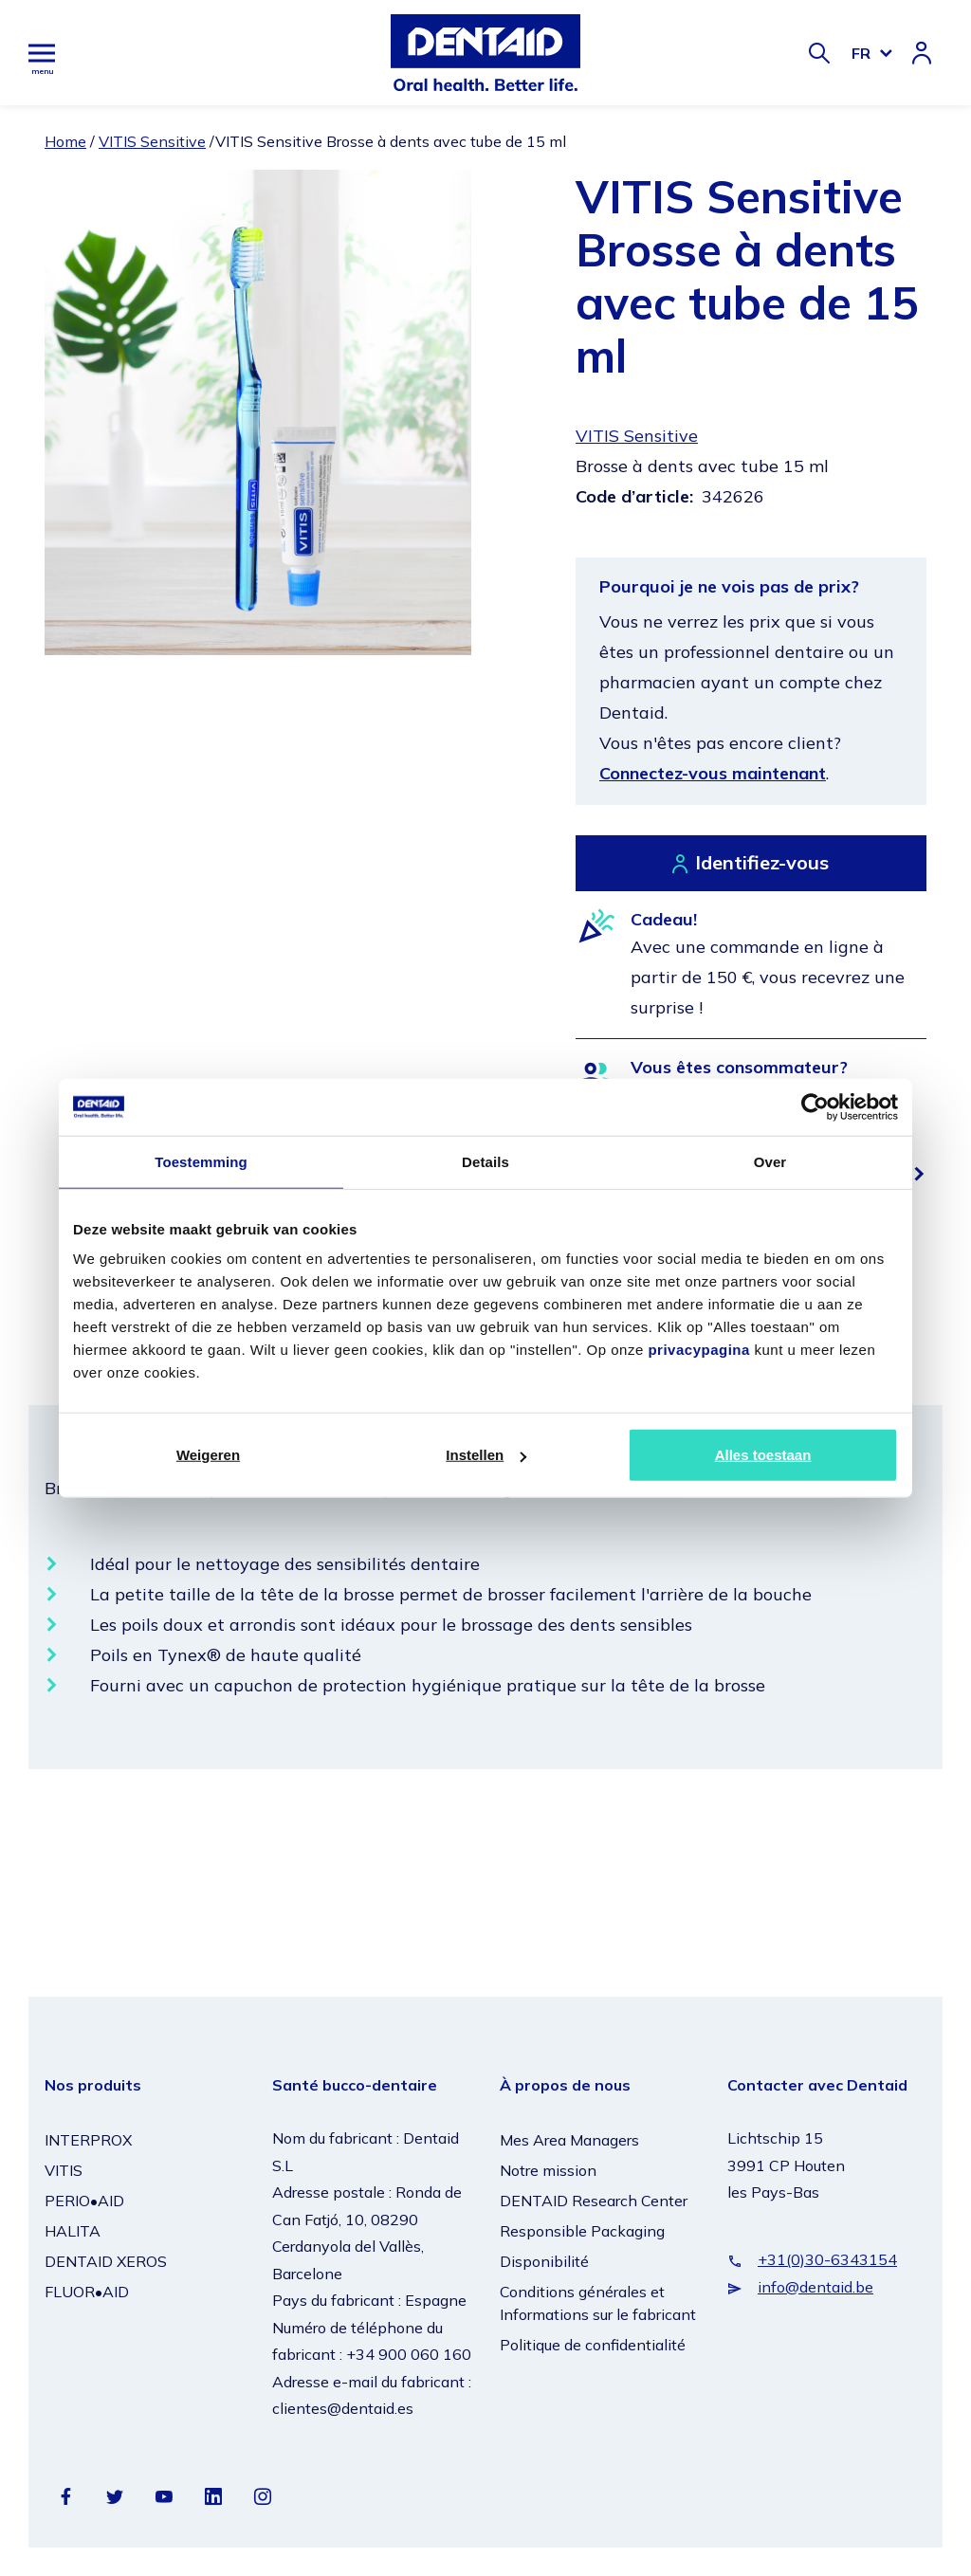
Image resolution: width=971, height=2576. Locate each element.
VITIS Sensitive (152, 141)
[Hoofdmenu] (41, 53)
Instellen (486, 1455)
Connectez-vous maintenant (712, 773)
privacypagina (698, 1350)
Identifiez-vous (762, 862)
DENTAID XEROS (106, 2261)
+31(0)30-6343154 (827, 2259)
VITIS (63, 2170)
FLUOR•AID (87, 2291)
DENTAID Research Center (593, 2200)
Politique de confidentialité (593, 2344)
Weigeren (208, 1455)
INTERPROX (88, 2139)
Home (65, 141)
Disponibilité (544, 2261)
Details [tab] (485, 1161)
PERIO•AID (84, 2200)
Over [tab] (770, 1161)
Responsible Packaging (582, 2230)
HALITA (73, 2230)
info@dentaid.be (815, 2286)
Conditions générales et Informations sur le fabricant (598, 2303)
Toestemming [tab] (201, 1161)
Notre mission (548, 2170)
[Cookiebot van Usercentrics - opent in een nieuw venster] (815, 1106)
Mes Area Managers (569, 2139)
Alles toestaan (763, 1455)
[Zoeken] (819, 53)
